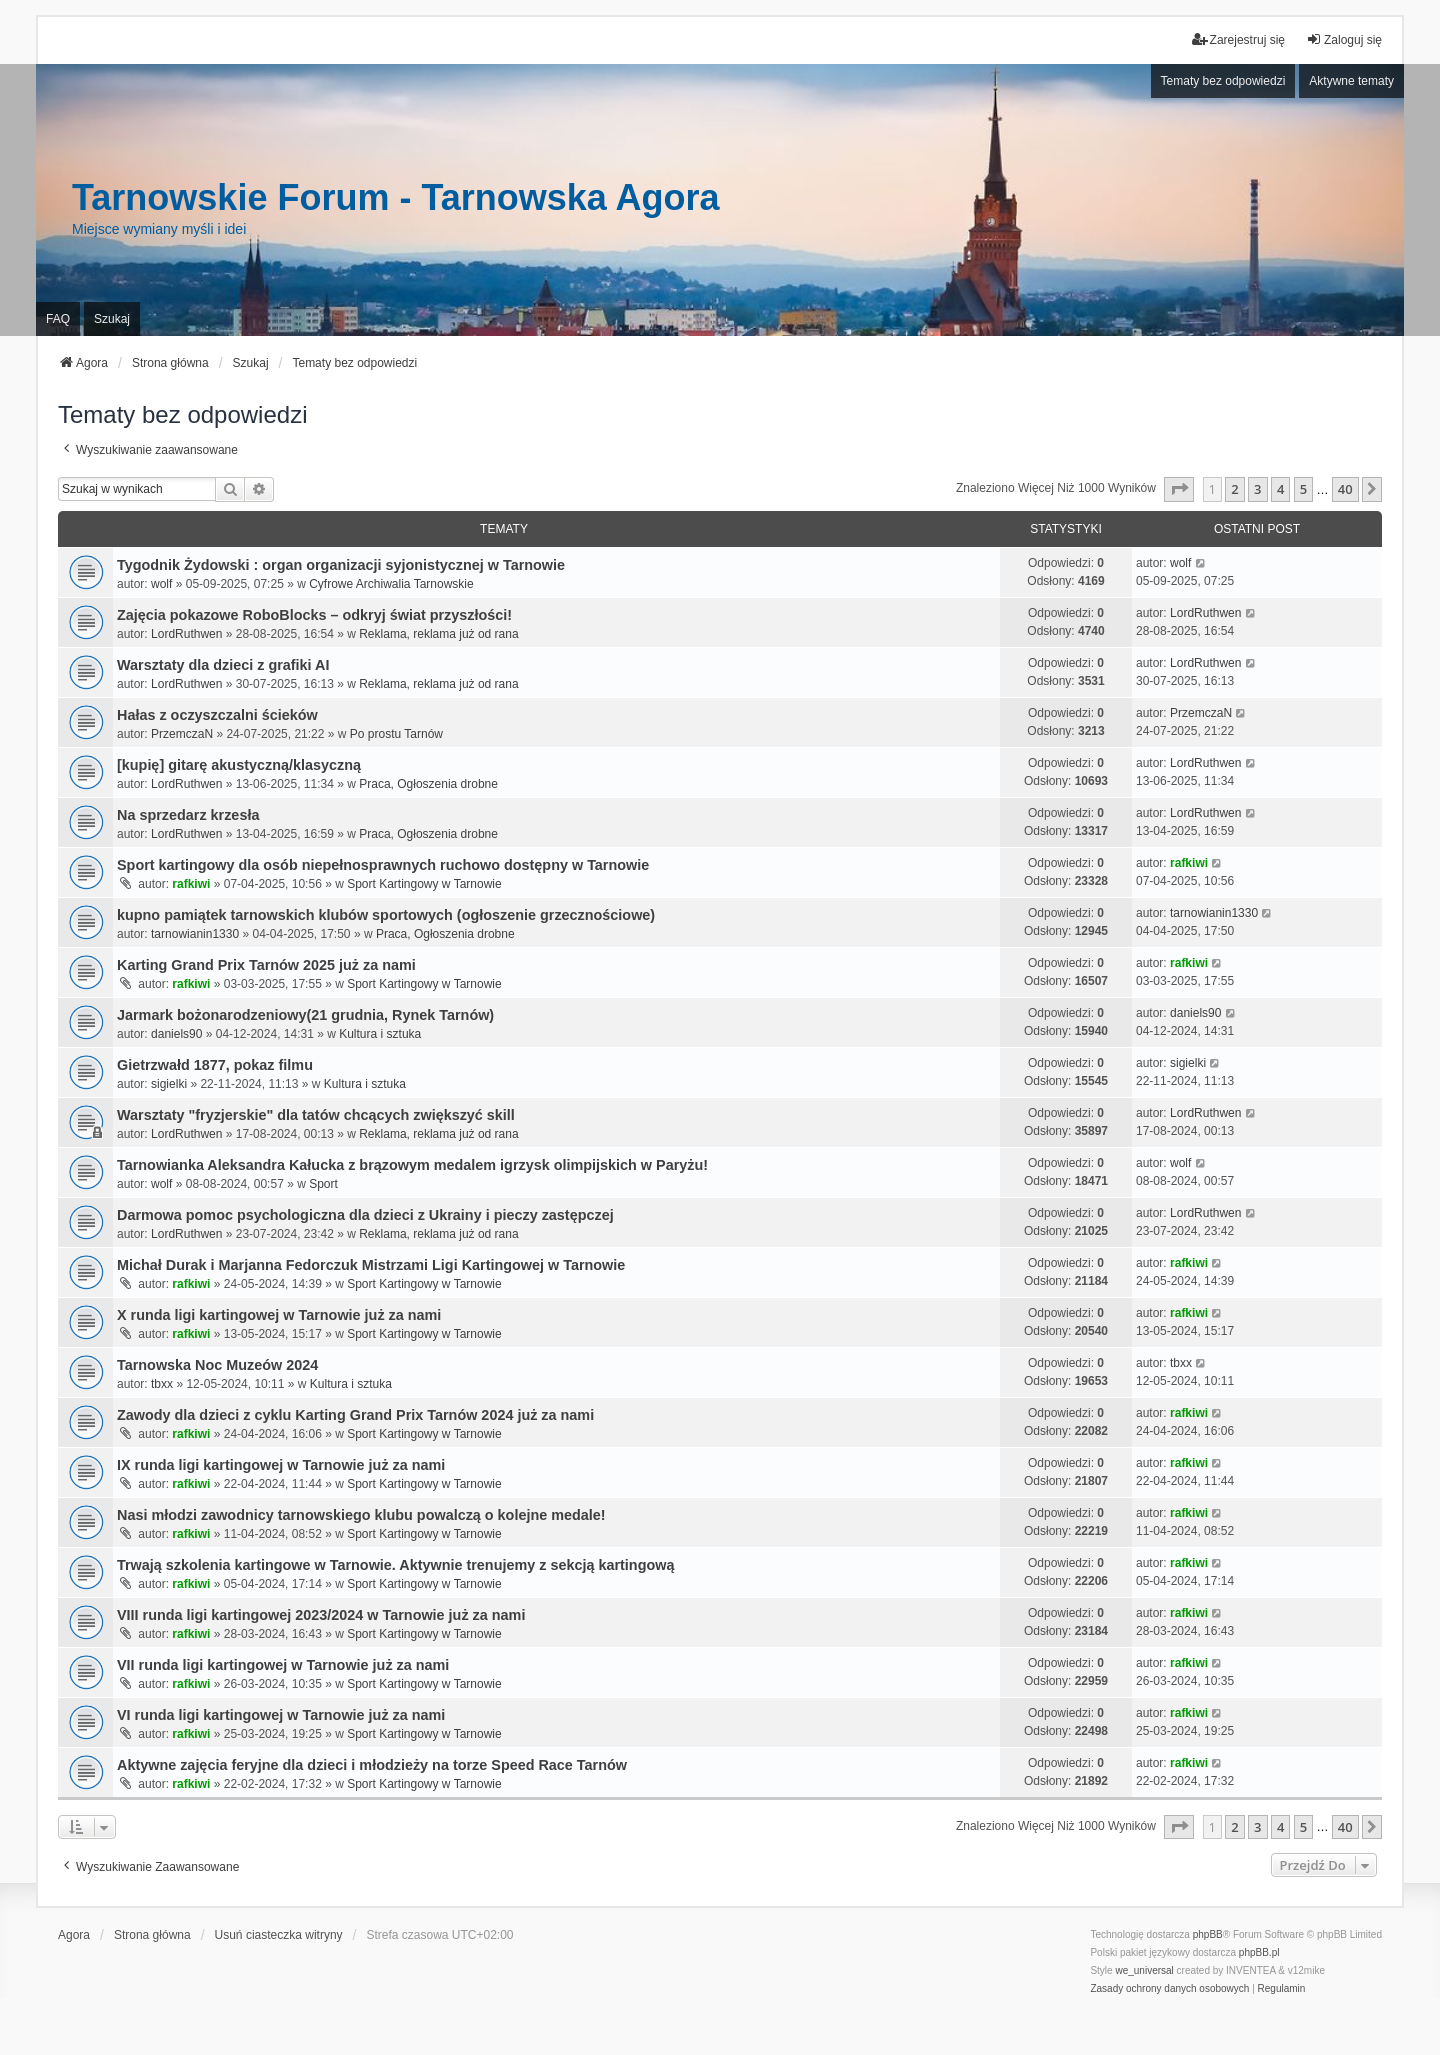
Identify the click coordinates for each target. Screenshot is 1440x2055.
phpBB (1208, 1934)
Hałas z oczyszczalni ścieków (217, 715)
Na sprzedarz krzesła (188, 815)
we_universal (1144, 1970)
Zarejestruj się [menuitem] (1238, 39)
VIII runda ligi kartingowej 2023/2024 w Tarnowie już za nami (321, 1615)
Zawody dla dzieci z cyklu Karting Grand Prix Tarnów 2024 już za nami (355, 1415)
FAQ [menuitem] (58, 319)
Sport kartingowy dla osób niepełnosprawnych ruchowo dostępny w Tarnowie (383, 865)
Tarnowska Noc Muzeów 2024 (217, 1365)
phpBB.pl (1259, 1952)
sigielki (169, 1084)
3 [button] (1257, 489)
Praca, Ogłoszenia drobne (428, 784)
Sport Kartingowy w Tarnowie (424, 884)
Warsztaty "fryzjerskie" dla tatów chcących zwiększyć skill (316, 1115)
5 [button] (1303, 489)
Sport (323, 1184)
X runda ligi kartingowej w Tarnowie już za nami (279, 1315)
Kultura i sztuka (380, 1034)
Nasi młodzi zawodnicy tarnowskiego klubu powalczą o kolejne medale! (361, 1515)
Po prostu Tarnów (396, 734)
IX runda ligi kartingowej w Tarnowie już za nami (281, 1465)
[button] (1179, 489)
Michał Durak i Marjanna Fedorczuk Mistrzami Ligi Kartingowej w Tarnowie (371, 1265)
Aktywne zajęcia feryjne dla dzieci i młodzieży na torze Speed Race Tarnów (372, 1765)
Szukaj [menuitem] (112, 319)
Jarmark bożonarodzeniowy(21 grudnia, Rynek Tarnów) (305, 1015)
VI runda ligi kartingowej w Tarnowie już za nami (281, 1715)
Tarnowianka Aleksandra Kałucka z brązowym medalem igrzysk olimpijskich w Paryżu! (412, 1165)
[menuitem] (1169, 1989)
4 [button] (1280, 489)
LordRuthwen (186, 634)
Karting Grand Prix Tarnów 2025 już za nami (266, 965)
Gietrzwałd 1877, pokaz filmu (215, 1065)
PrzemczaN (182, 734)
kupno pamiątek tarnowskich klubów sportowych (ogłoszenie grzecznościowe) (386, 915)
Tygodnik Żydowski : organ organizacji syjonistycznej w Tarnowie (341, 565)
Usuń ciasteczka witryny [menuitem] (279, 1935)
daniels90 (176, 1034)
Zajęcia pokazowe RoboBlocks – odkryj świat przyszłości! (314, 615)
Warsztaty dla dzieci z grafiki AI (223, 665)
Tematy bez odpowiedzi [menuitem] (1223, 81)
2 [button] (1234, 489)
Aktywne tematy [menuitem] (1351, 81)
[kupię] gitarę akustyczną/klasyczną (239, 765)
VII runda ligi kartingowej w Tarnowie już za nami (283, 1665)
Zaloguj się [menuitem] (1344, 39)
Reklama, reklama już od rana (438, 634)
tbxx (162, 1384)
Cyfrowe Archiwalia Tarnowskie (391, 584)
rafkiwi (191, 884)
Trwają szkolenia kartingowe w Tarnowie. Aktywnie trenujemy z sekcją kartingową (395, 1565)
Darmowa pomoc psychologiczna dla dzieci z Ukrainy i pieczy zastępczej (365, 1215)
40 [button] (1345, 489)
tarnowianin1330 (195, 934)
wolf (161, 584)
